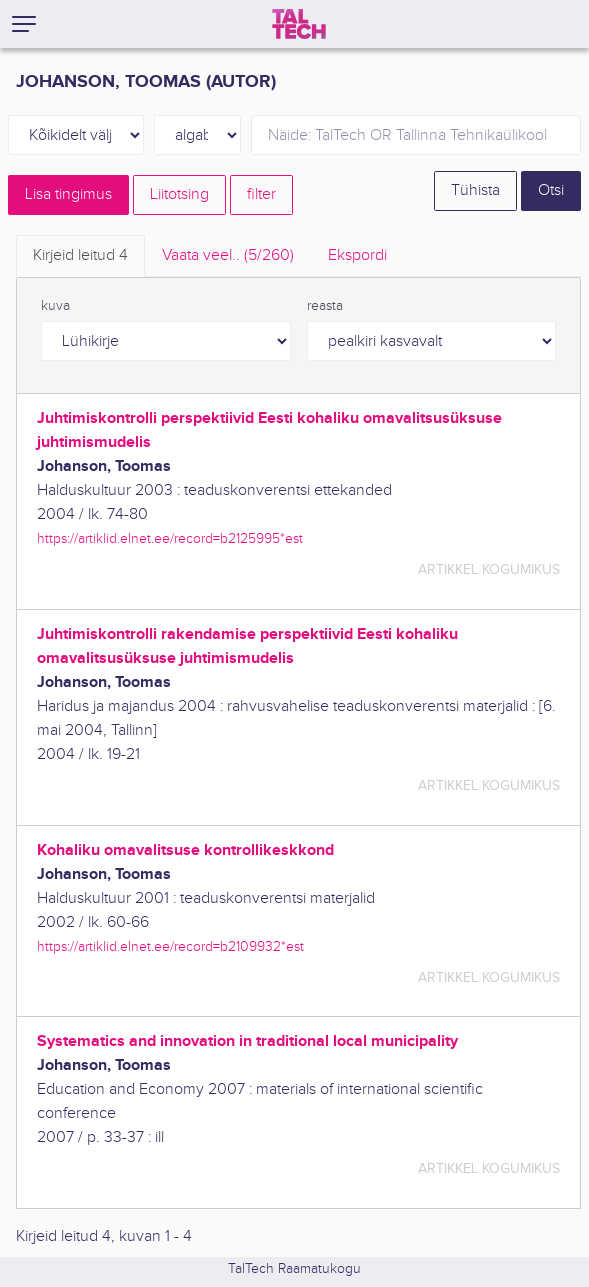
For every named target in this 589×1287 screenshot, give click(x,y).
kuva (55, 306)
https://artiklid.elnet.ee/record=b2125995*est (170, 538)
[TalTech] (299, 24)
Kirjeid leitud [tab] (80, 255)
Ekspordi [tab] (357, 255)
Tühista (475, 190)
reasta (325, 306)
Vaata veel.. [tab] (228, 255)
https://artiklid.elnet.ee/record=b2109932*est (170, 946)
